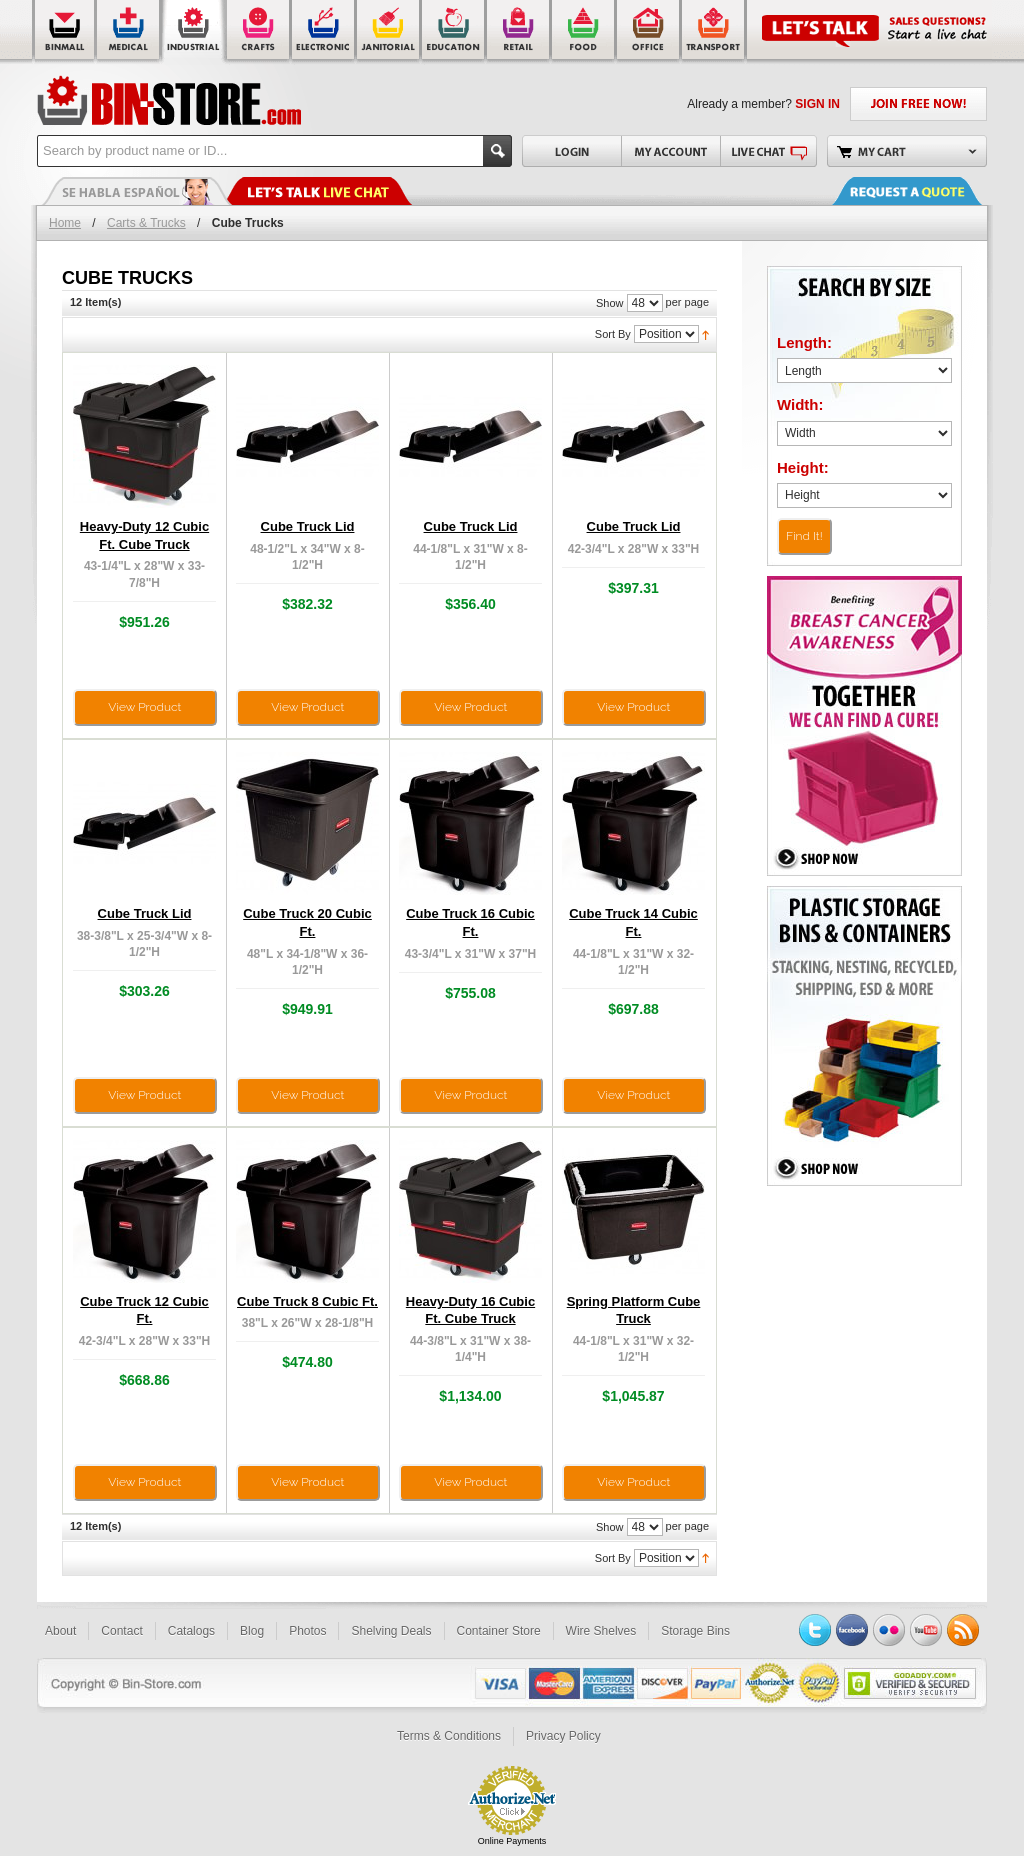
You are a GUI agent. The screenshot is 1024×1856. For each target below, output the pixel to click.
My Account (670, 151)
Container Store (499, 1631)
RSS (963, 1630)
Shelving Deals (391, 1631)
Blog (252, 1631)
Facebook (852, 1630)
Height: (803, 467)
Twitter (815, 1630)
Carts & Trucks (146, 223)
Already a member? (763, 104)
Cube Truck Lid (308, 526)
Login (571, 151)
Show (610, 303)
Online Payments (512, 1841)
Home (65, 223)
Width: (800, 404)
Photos (307, 1631)
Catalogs (191, 1631)
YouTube (926, 1630)
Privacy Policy (563, 1736)
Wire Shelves (601, 1631)
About (60, 1631)
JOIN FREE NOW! (918, 104)
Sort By (613, 334)
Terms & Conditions (449, 1736)
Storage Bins (695, 1631)
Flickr (889, 1630)
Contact (121, 1631)
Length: (804, 342)
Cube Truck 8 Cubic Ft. (307, 1301)
